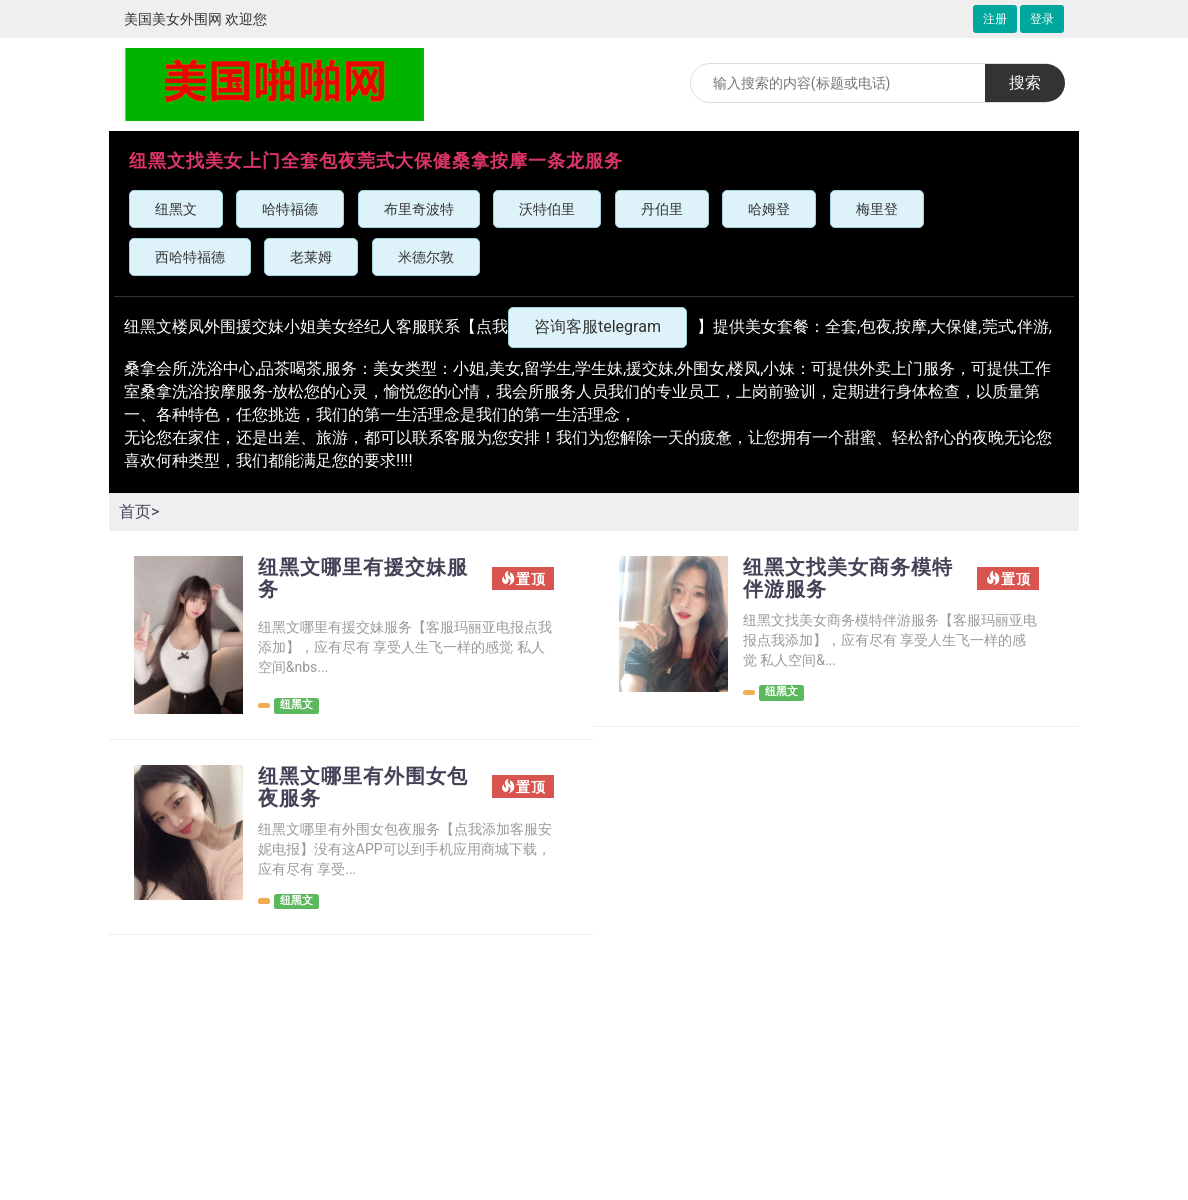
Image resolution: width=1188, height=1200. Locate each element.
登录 (1042, 19)
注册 (995, 19)
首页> (139, 511)
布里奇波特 (419, 209)
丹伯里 (662, 209)
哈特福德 (290, 209)
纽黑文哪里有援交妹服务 (363, 578)
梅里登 (877, 209)
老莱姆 (311, 257)
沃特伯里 (547, 209)
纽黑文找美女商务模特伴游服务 (848, 578)
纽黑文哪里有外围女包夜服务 (363, 787)
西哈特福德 (190, 257)
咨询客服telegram (597, 326)
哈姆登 (769, 209)
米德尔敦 (426, 257)
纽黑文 (176, 209)
